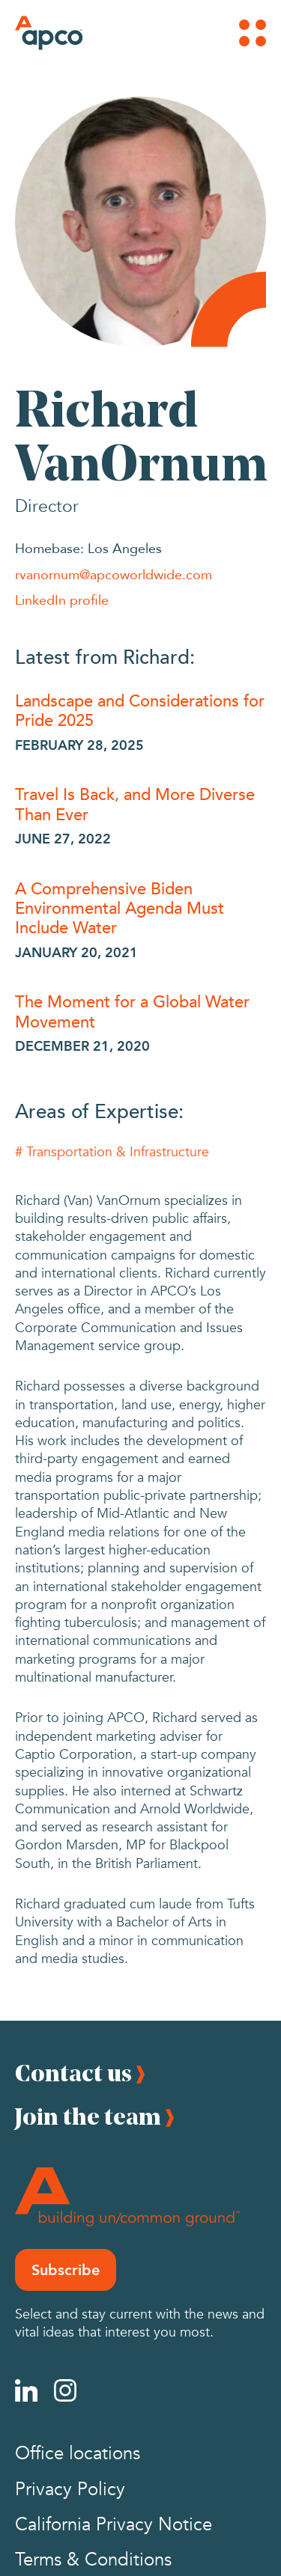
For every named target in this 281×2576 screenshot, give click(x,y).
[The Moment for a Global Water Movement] (140, 1011)
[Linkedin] (26, 2390)
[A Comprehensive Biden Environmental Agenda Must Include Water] (140, 907)
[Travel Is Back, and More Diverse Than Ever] (140, 803)
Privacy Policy (70, 2489)
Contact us (73, 2073)
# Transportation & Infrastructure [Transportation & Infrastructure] (112, 1152)
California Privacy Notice (113, 2524)
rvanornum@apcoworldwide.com (113, 574)
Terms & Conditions (93, 2560)
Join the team (88, 2116)
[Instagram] (65, 2390)
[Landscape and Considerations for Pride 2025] (140, 710)
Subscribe (65, 2270)
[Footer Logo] (127, 2196)
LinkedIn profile (62, 599)
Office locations (77, 2453)
